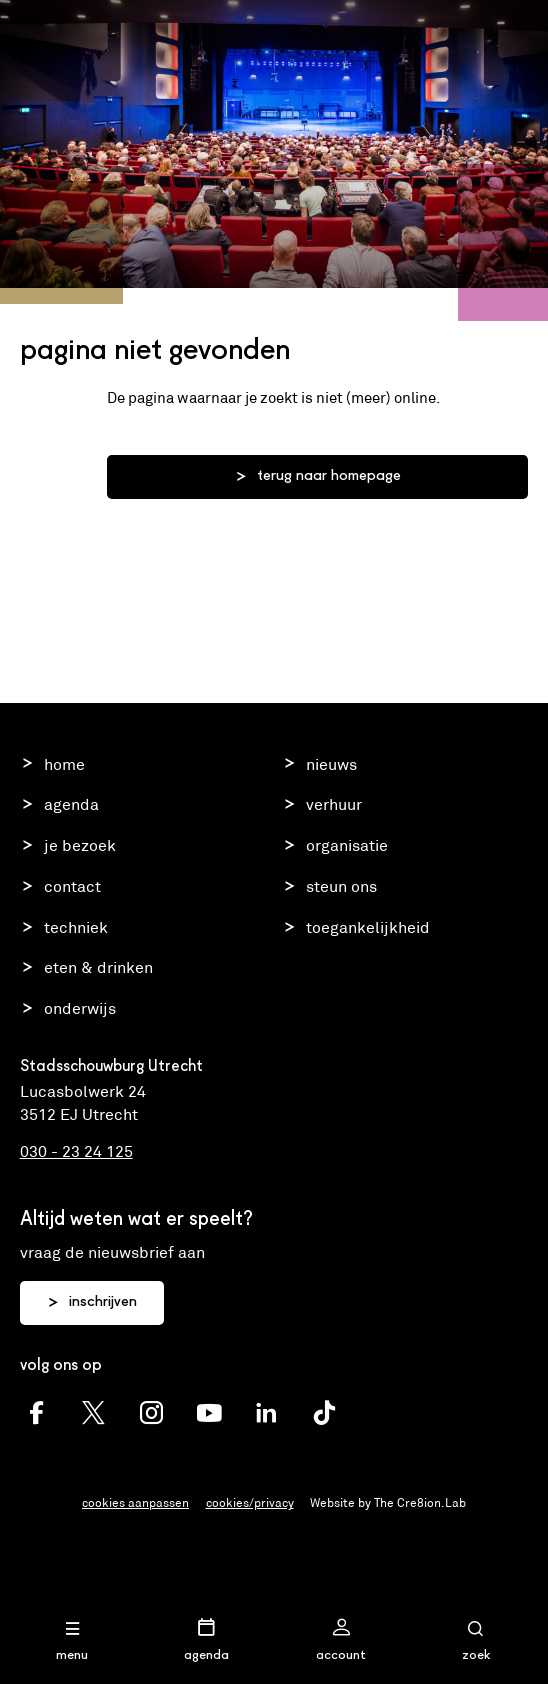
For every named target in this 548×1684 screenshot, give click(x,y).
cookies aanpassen (135, 1502)
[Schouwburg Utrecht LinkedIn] (266, 1414)
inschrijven (91, 1303)
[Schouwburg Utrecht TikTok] (324, 1414)
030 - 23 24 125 (76, 1151)
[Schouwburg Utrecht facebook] (36, 1414)
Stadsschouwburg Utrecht (274, 33)
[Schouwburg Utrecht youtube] (209, 1414)
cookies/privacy (250, 1502)
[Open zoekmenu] (475, 1640)
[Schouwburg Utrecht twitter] (93, 1414)
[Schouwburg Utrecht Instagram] (151, 1414)
